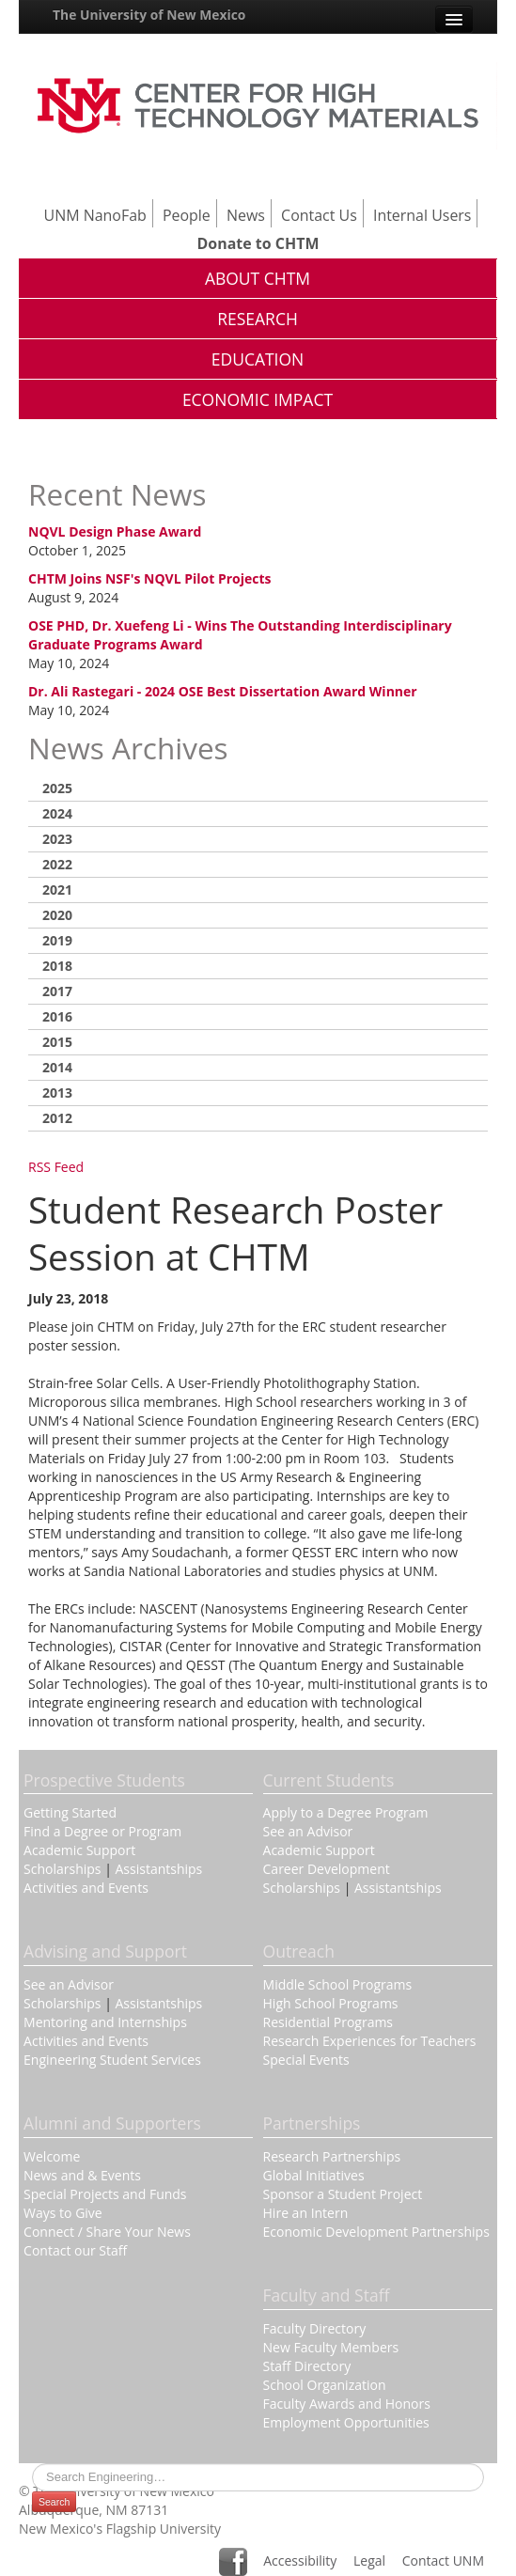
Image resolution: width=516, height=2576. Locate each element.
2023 (57, 839)
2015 (57, 1042)
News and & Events (82, 2175)
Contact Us (319, 215)
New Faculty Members (331, 2347)
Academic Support (79, 1850)
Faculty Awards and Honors (346, 2403)
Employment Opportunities (346, 2422)
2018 (57, 966)
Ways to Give (62, 2213)
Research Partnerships (332, 2156)
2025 (57, 788)
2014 (57, 1067)
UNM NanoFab (95, 215)
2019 (57, 940)
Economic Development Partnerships (376, 2231)
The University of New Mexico (149, 14)
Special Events (306, 2060)
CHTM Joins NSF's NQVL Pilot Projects (150, 578)
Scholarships (62, 1869)
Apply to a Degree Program (346, 1812)
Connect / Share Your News (107, 2231)
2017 (57, 991)
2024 (57, 813)
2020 (57, 915)
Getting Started (70, 1812)
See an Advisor (308, 1831)
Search (54, 2501)
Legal (369, 2560)
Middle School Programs (338, 1984)
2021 (57, 889)
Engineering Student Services (112, 2060)
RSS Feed (56, 1167)
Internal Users (422, 215)
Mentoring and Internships (105, 2022)
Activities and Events (86, 1888)
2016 (57, 1016)
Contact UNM (443, 2560)
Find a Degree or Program (102, 1831)
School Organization (324, 2385)
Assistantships (159, 1869)
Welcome (51, 2156)
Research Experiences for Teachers (370, 2041)
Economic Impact (257, 399)
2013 (57, 1092)
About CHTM (257, 278)
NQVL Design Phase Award (114, 531)
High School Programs (331, 2003)
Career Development (326, 1869)
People (187, 215)
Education (258, 359)
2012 (57, 1118)
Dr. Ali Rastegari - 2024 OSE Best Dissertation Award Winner (222, 691)
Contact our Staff (75, 2250)
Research (257, 318)
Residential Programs (328, 2022)
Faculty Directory (315, 2328)
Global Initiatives (314, 2175)
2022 (57, 864)
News (246, 215)
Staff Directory (307, 2366)
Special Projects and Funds (104, 2194)
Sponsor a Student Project (343, 2194)
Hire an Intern (306, 2213)
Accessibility (299, 2560)
